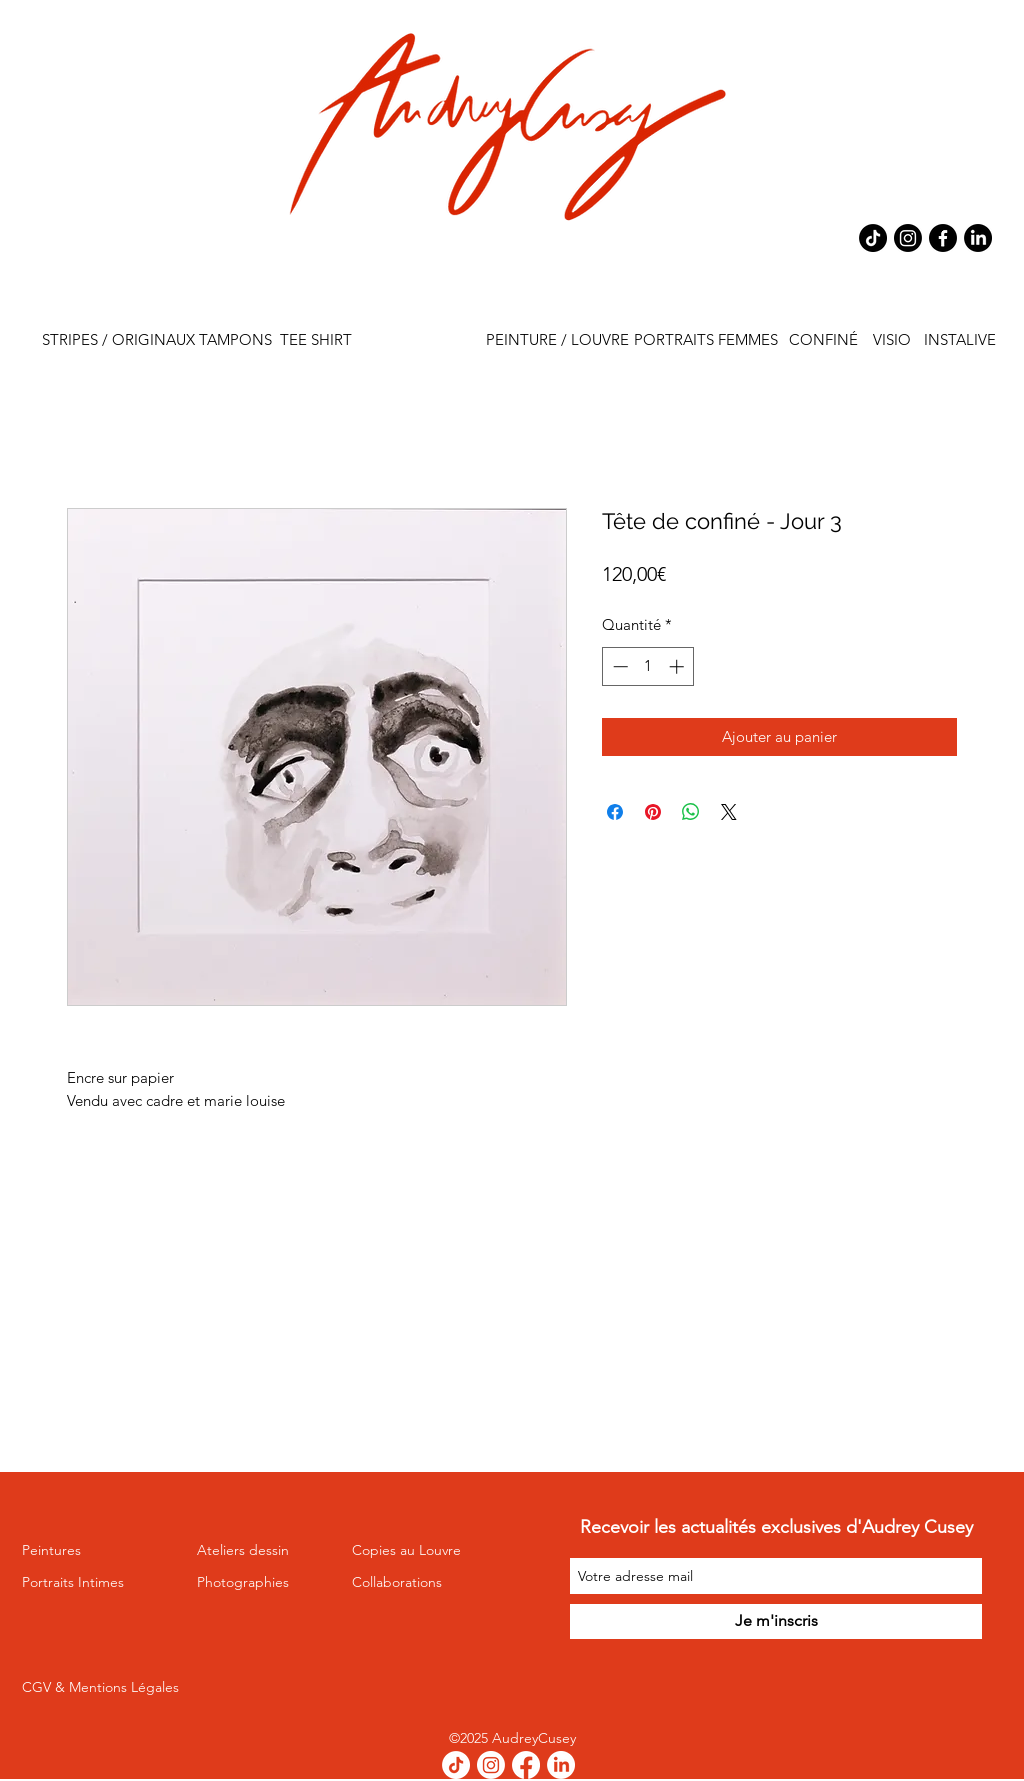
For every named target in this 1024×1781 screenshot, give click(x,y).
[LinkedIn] (978, 238)
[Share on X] (729, 812)
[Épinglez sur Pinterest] (653, 812)
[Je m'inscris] (776, 1621)
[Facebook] (943, 238)
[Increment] (678, 666)
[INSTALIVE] (959, 340)
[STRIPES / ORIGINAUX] (118, 340)
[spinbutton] (648, 666)
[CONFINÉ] (823, 340)
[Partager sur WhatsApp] (691, 812)
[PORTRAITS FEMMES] (706, 340)
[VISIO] (891, 340)
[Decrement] (618, 666)
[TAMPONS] (235, 340)
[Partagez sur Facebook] (615, 812)
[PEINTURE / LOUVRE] (557, 340)
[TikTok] (873, 238)
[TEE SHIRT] (315, 340)
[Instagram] (908, 238)
